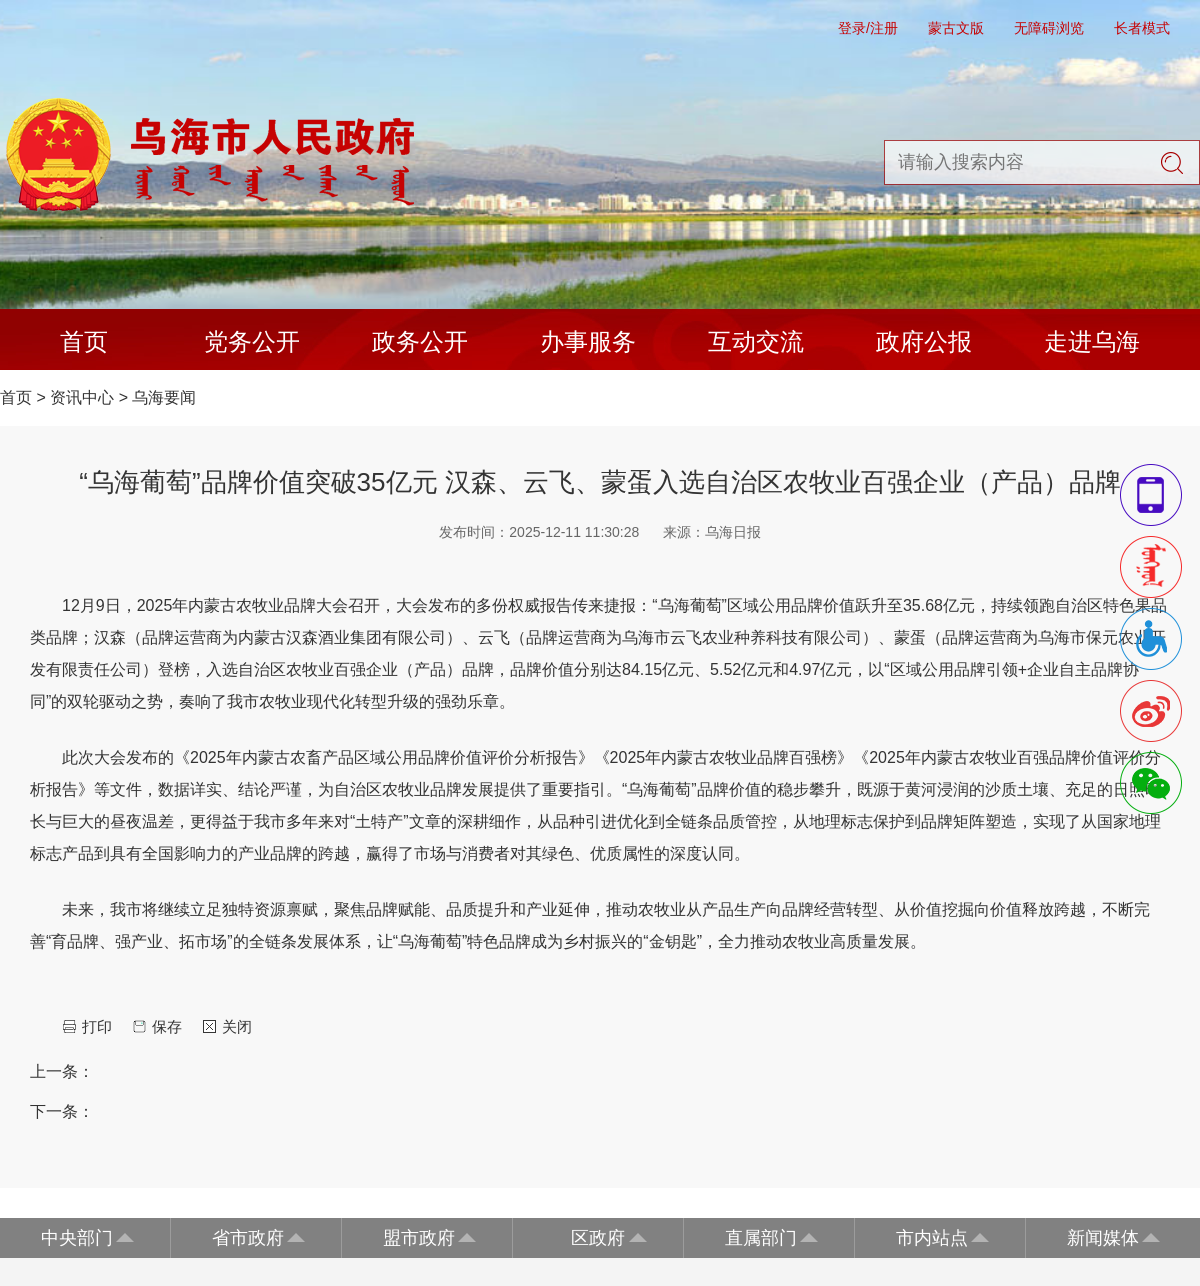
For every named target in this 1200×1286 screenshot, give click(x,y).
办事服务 (588, 341)
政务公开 (420, 341)
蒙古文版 (956, 28)
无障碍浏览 (1049, 28)
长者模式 (1142, 28)
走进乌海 (1092, 341)
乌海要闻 (164, 397)
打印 (97, 1026)
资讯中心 (82, 397)
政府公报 (924, 341)
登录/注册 (868, 28)
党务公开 (252, 341)
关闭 (237, 1026)
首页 (84, 341)
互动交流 (756, 341)
